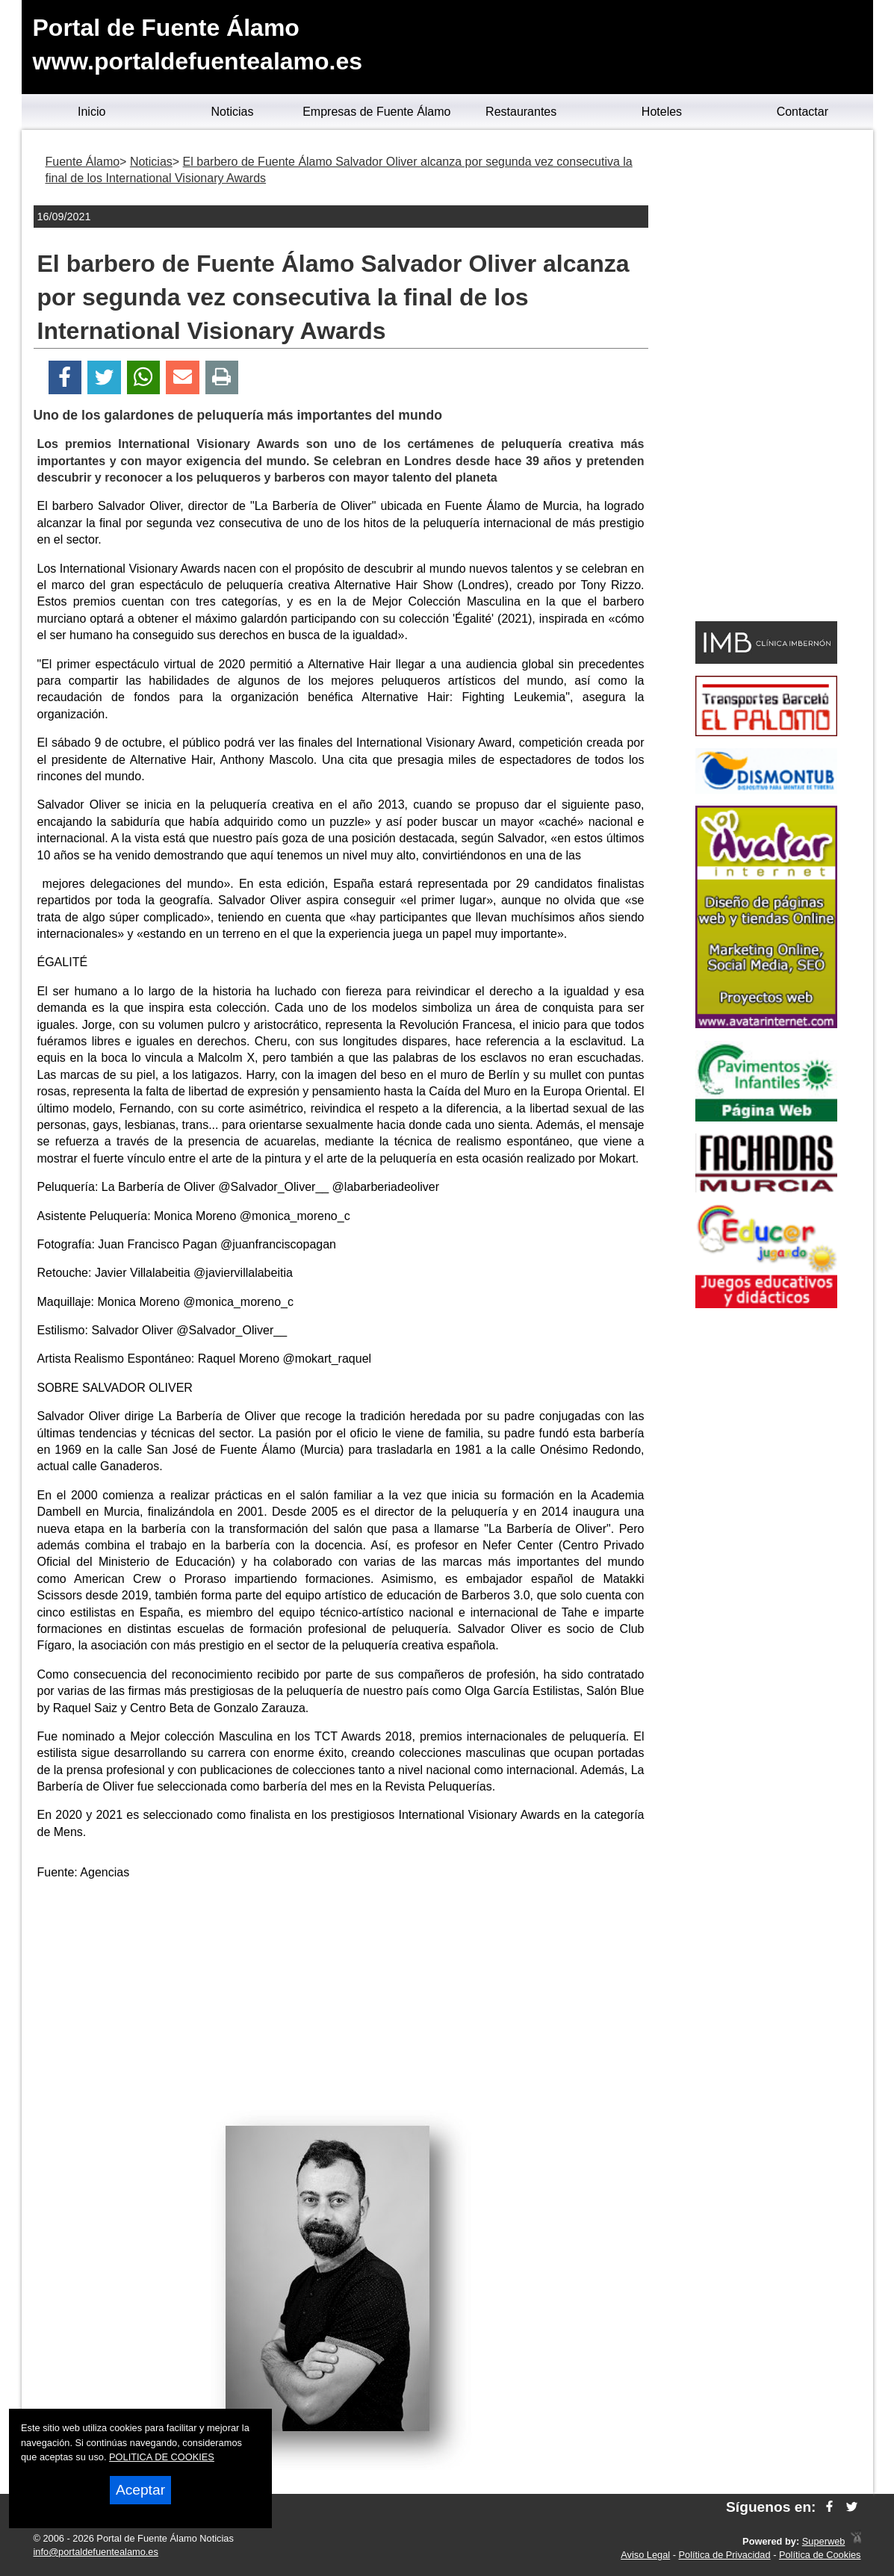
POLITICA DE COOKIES (161, 2457)
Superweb (823, 2541)
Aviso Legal (645, 2554)
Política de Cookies (820, 2554)
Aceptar (140, 2490)
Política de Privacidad (725, 2554)
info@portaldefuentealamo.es (96, 2551)
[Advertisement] (340, 1998)
